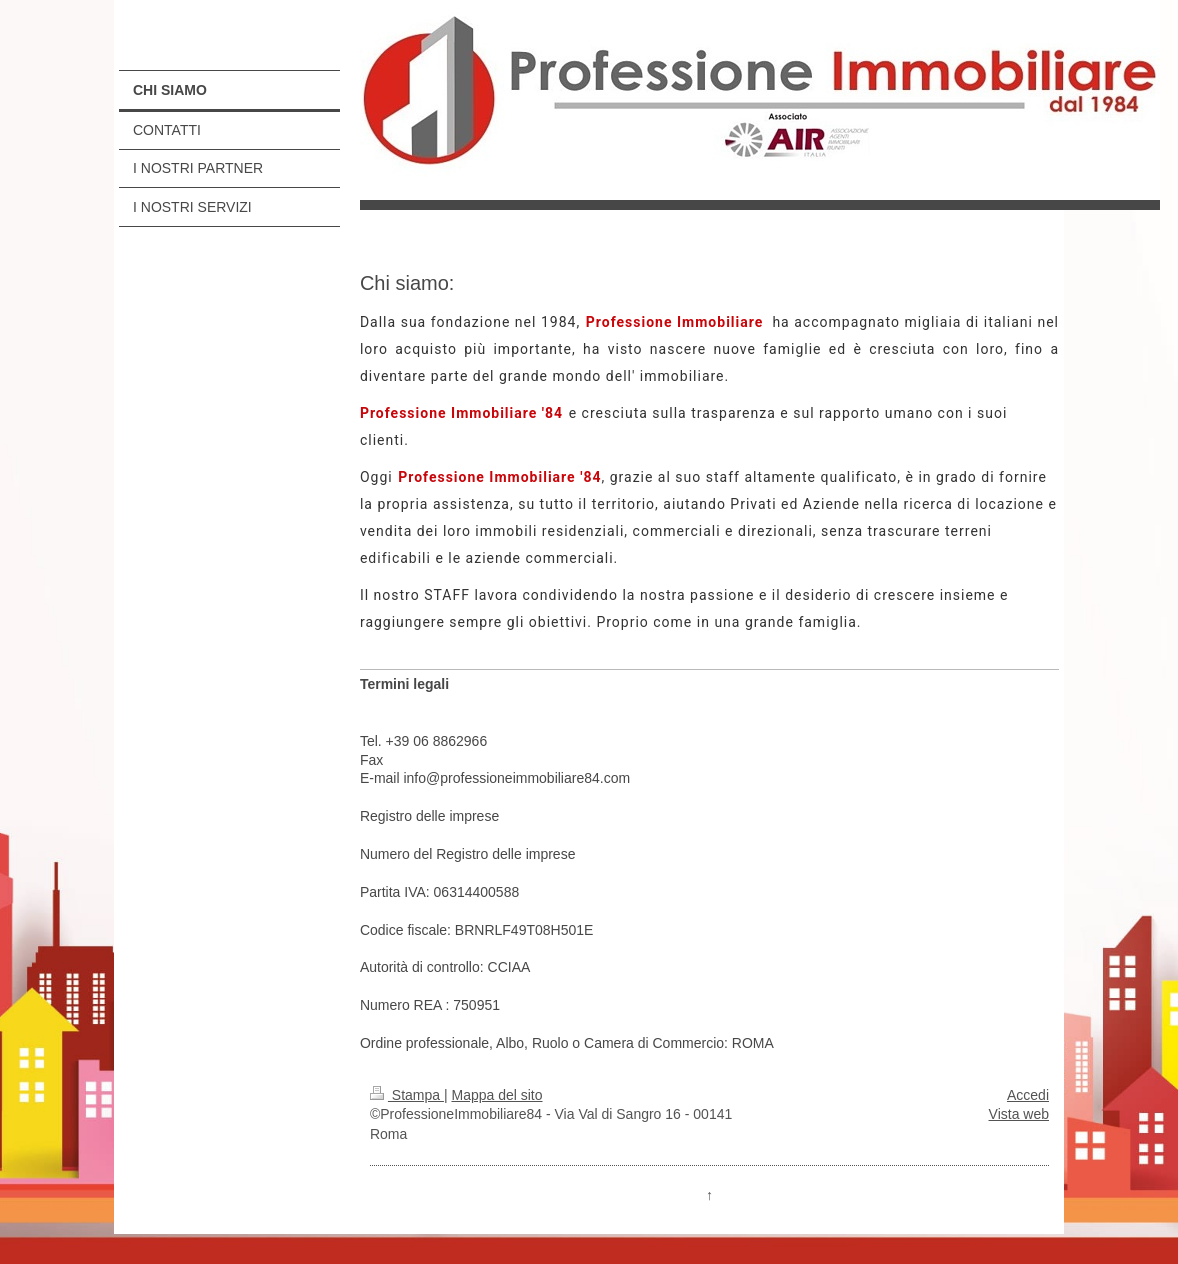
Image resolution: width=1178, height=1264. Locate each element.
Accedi (1028, 1095)
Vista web (1019, 1114)
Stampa (407, 1095)
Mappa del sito (496, 1095)
